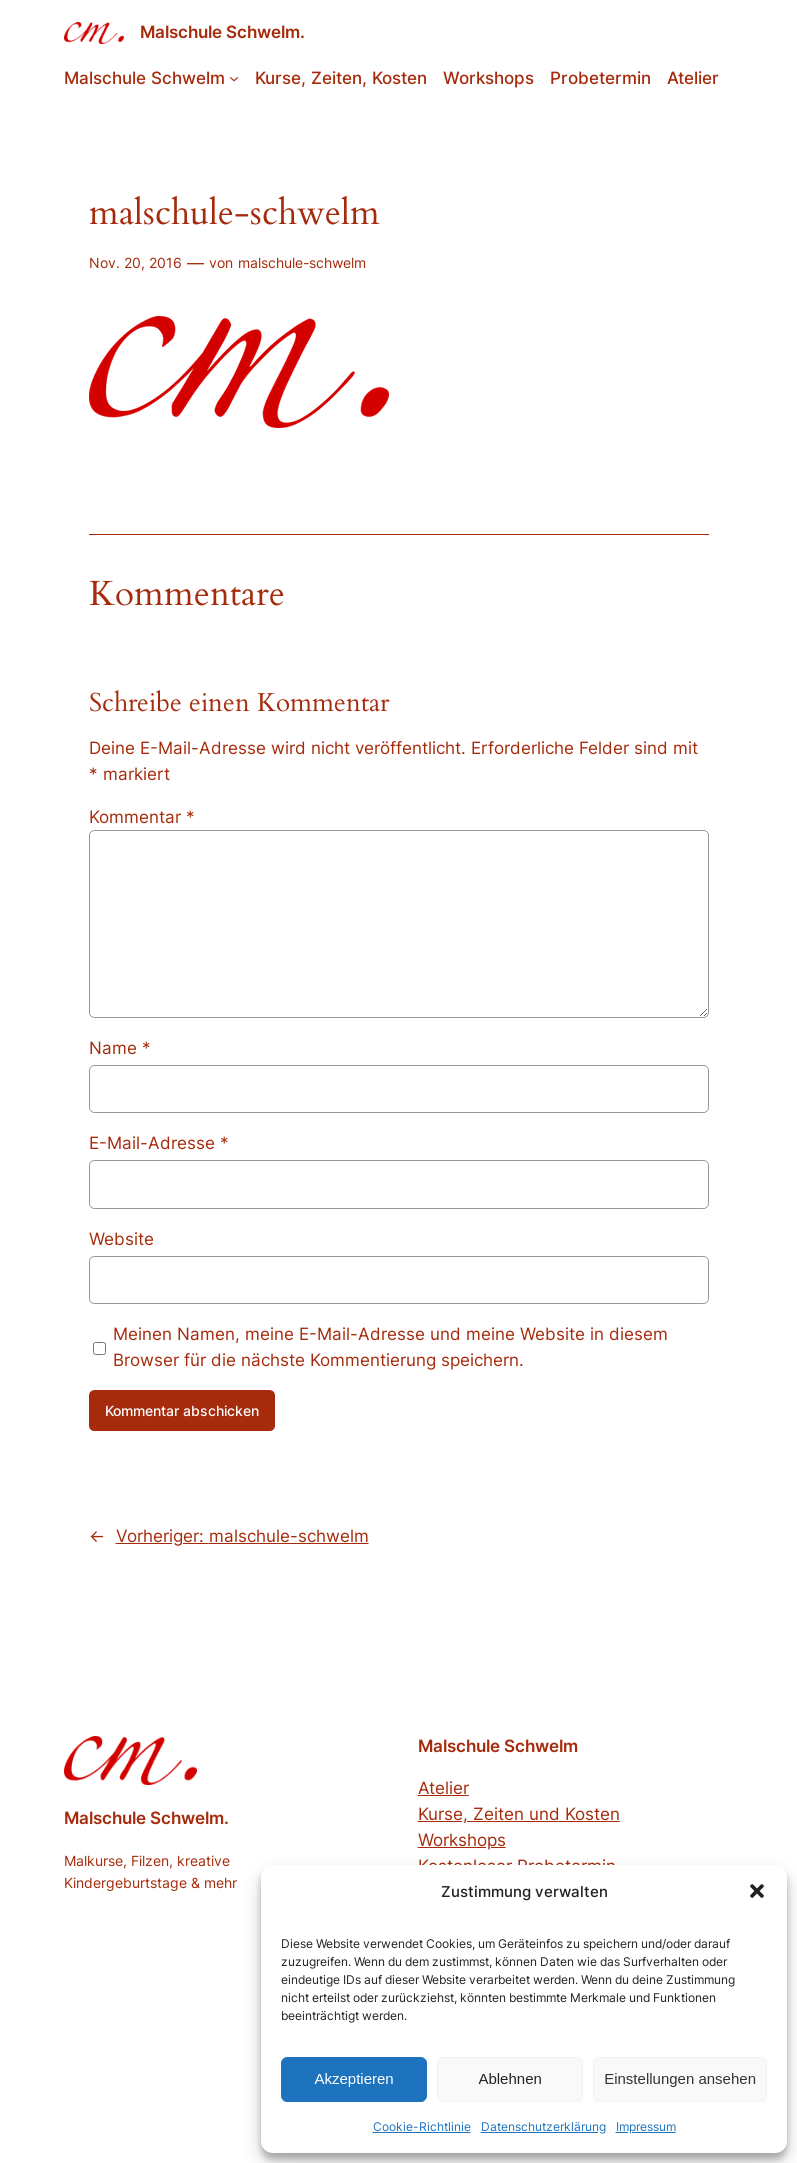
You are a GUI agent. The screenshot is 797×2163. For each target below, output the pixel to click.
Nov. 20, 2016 (135, 262)
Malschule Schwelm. (222, 32)
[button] (757, 1891)
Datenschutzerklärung (543, 2126)
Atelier (443, 1788)
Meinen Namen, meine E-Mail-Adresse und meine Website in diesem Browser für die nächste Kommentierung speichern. (390, 1347)
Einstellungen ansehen (680, 2078)
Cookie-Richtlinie (422, 2126)
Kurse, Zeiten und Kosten (519, 1814)
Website (121, 1239)
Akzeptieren (353, 2078)
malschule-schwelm (302, 262)
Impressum (646, 2126)
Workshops (462, 1840)
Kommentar (142, 817)
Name (120, 1048)
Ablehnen (509, 2078)
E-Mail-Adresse (159, 1143)
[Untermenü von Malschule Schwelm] (234, 78)
